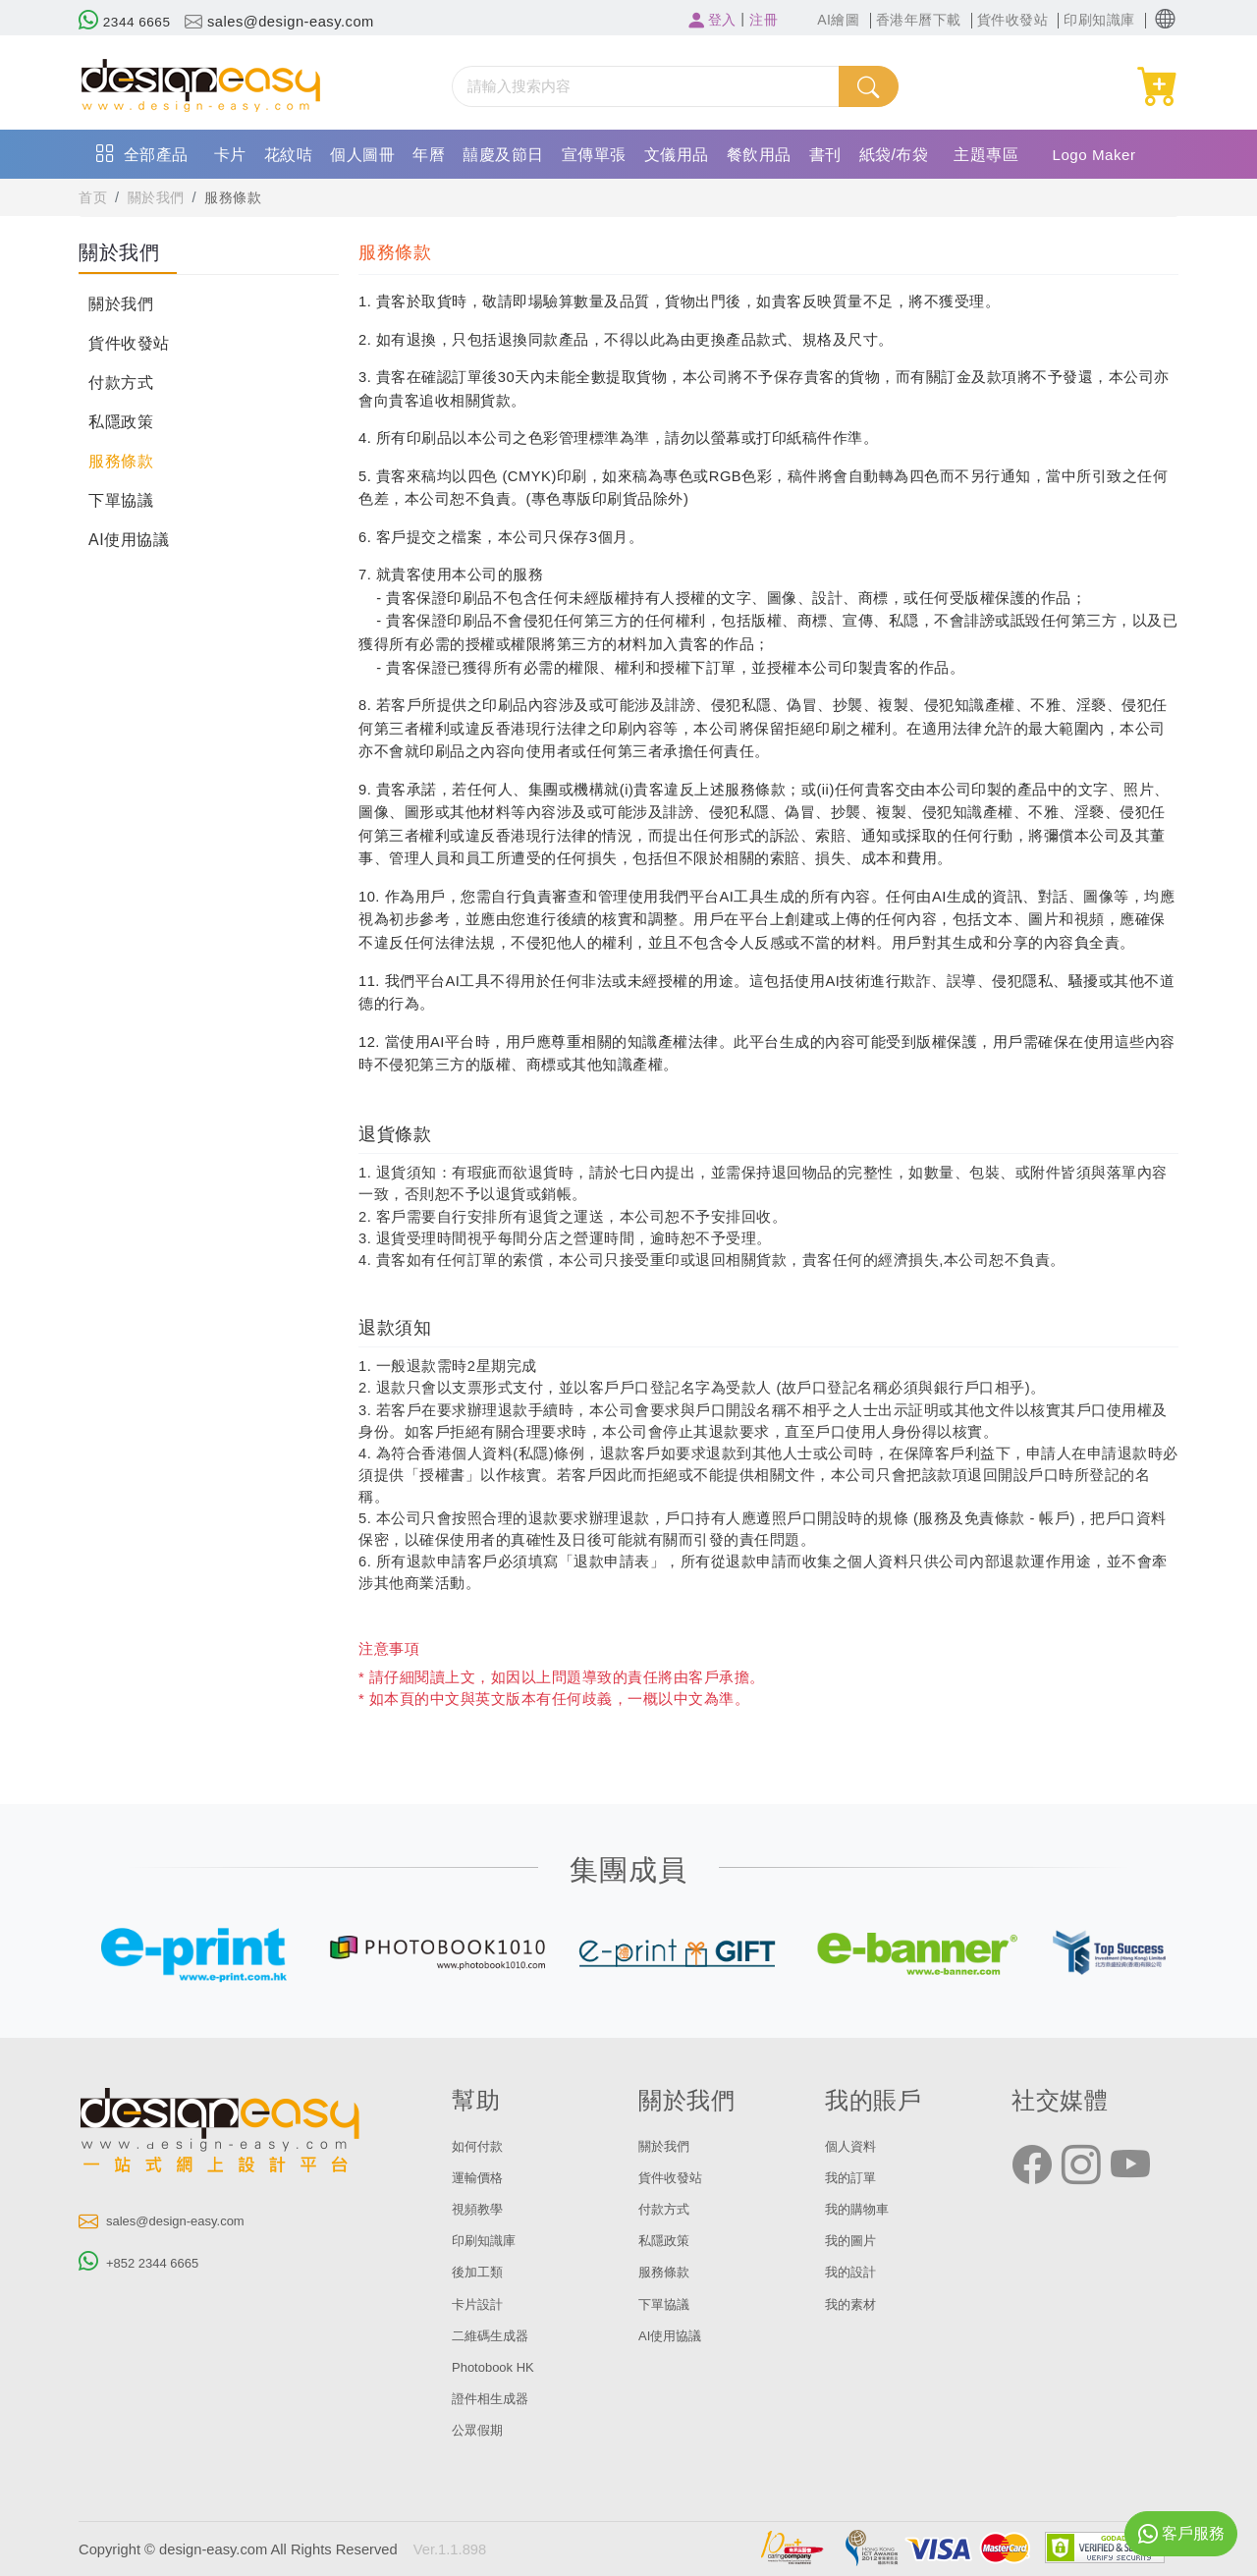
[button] (1165, 19)
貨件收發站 (129, 343)
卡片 (230, 154)
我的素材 (854, 2304)
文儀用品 (676, 154)
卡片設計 (481, 2304)
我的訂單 (854, 2177)
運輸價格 (481, 2177)
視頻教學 (481, 2209)
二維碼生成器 (496, 2335)
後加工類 (481, 2271)
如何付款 (481, 2146)
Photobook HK (498, 2367)
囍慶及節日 (503, 154)
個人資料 (854, 2146)
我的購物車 (862, 2209)
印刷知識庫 (488, 2240)
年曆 (428, 154)
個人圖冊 (362, 154)
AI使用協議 (128, 539)
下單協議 (120, 500)
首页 (94, 197)
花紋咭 (288, 154)
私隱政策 (120, 421)
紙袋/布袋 (894, 154)
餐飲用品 (759, 154)
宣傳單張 (594, 154)
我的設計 (854, 2271)
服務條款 (240, 197)
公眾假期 (481, 2430)
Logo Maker (1096, 154)
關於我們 (160, 197)
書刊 (825, 154)
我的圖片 (854, 2240)
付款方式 (120, 382)
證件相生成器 (496, 2398)
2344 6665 (127, 21)
